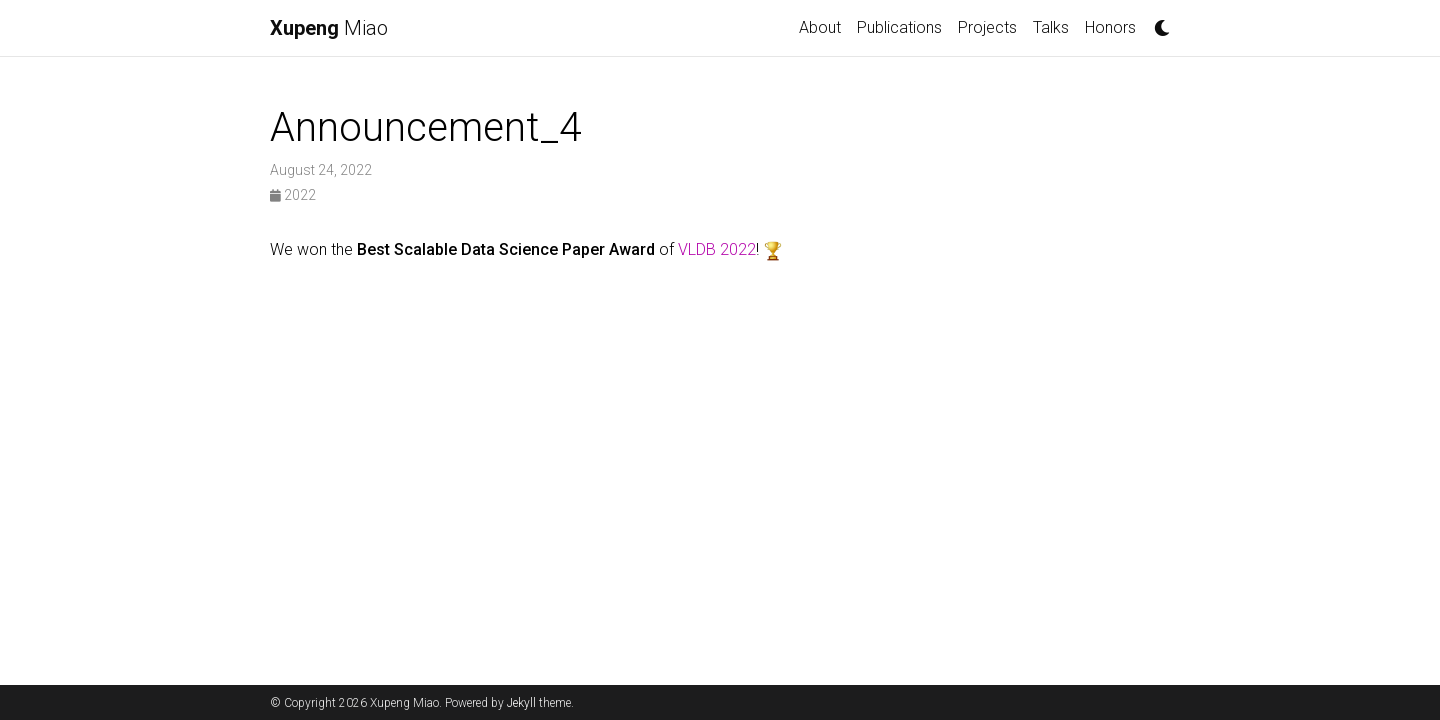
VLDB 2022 (717, 249)
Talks (1051, 27)
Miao (329, 28)
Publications (899, 27)
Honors (1110, 27)
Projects (987, 27)
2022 (293, 195)
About (820, 27)
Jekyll (521, 703)
